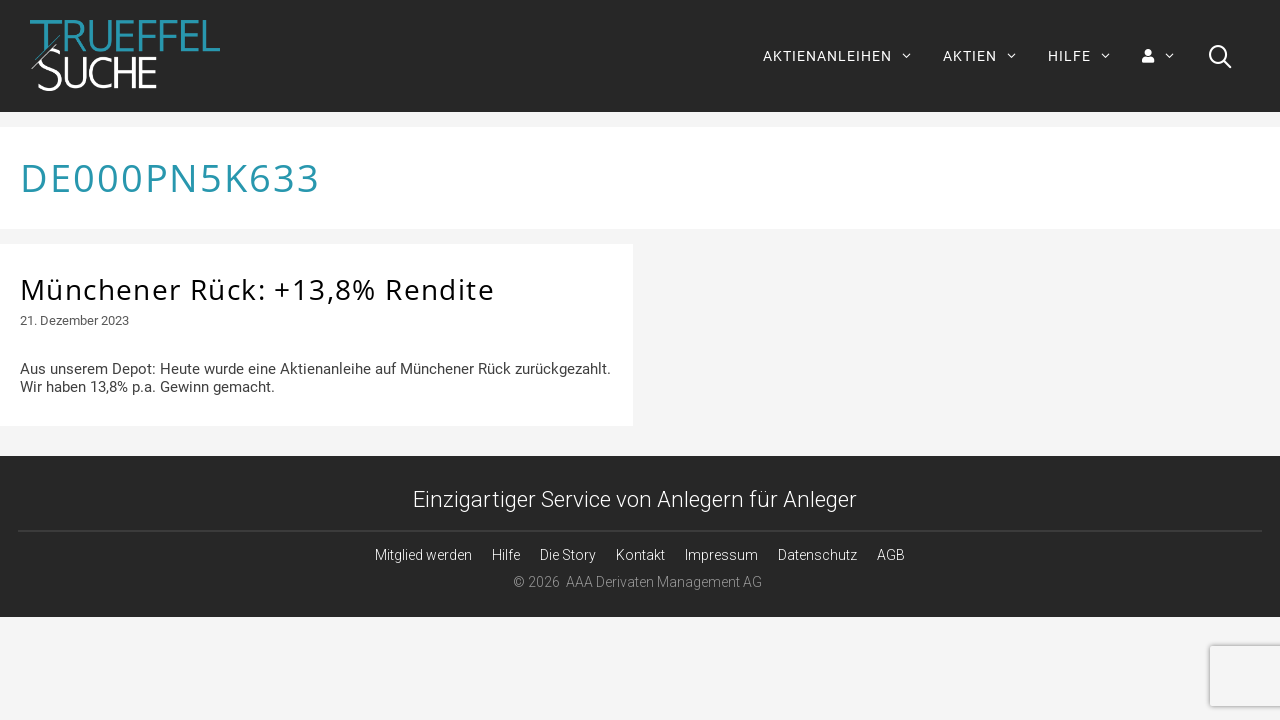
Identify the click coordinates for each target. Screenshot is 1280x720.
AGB (891, 555)
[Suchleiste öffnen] (1220, 56)
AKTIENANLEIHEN (845, 56)
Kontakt (640, 555)
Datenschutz (817, 555)
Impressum (721, 555)
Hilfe (506, 555)
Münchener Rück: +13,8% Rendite (257, 289)
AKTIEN (988, 56)
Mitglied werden (423, 555)
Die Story (568, 555)
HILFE (1087, 56)
